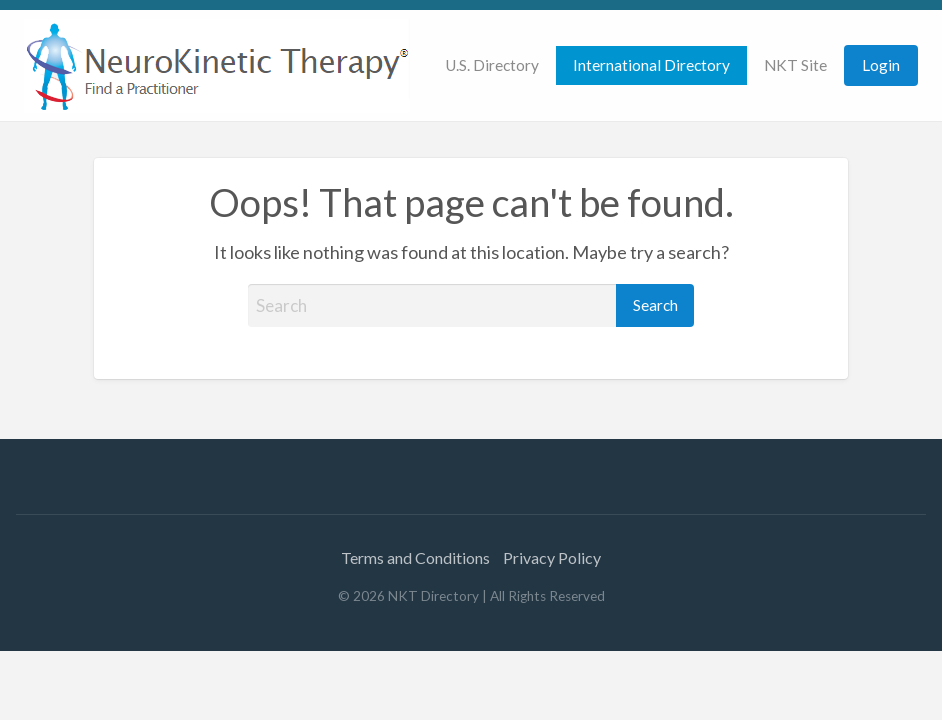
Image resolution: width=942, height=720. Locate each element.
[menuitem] (492, 65)
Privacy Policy (552, 557)
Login (881, 65)
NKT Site (795, 65)
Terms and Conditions (415, 557)
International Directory (651, 65)
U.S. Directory (492, 65)
